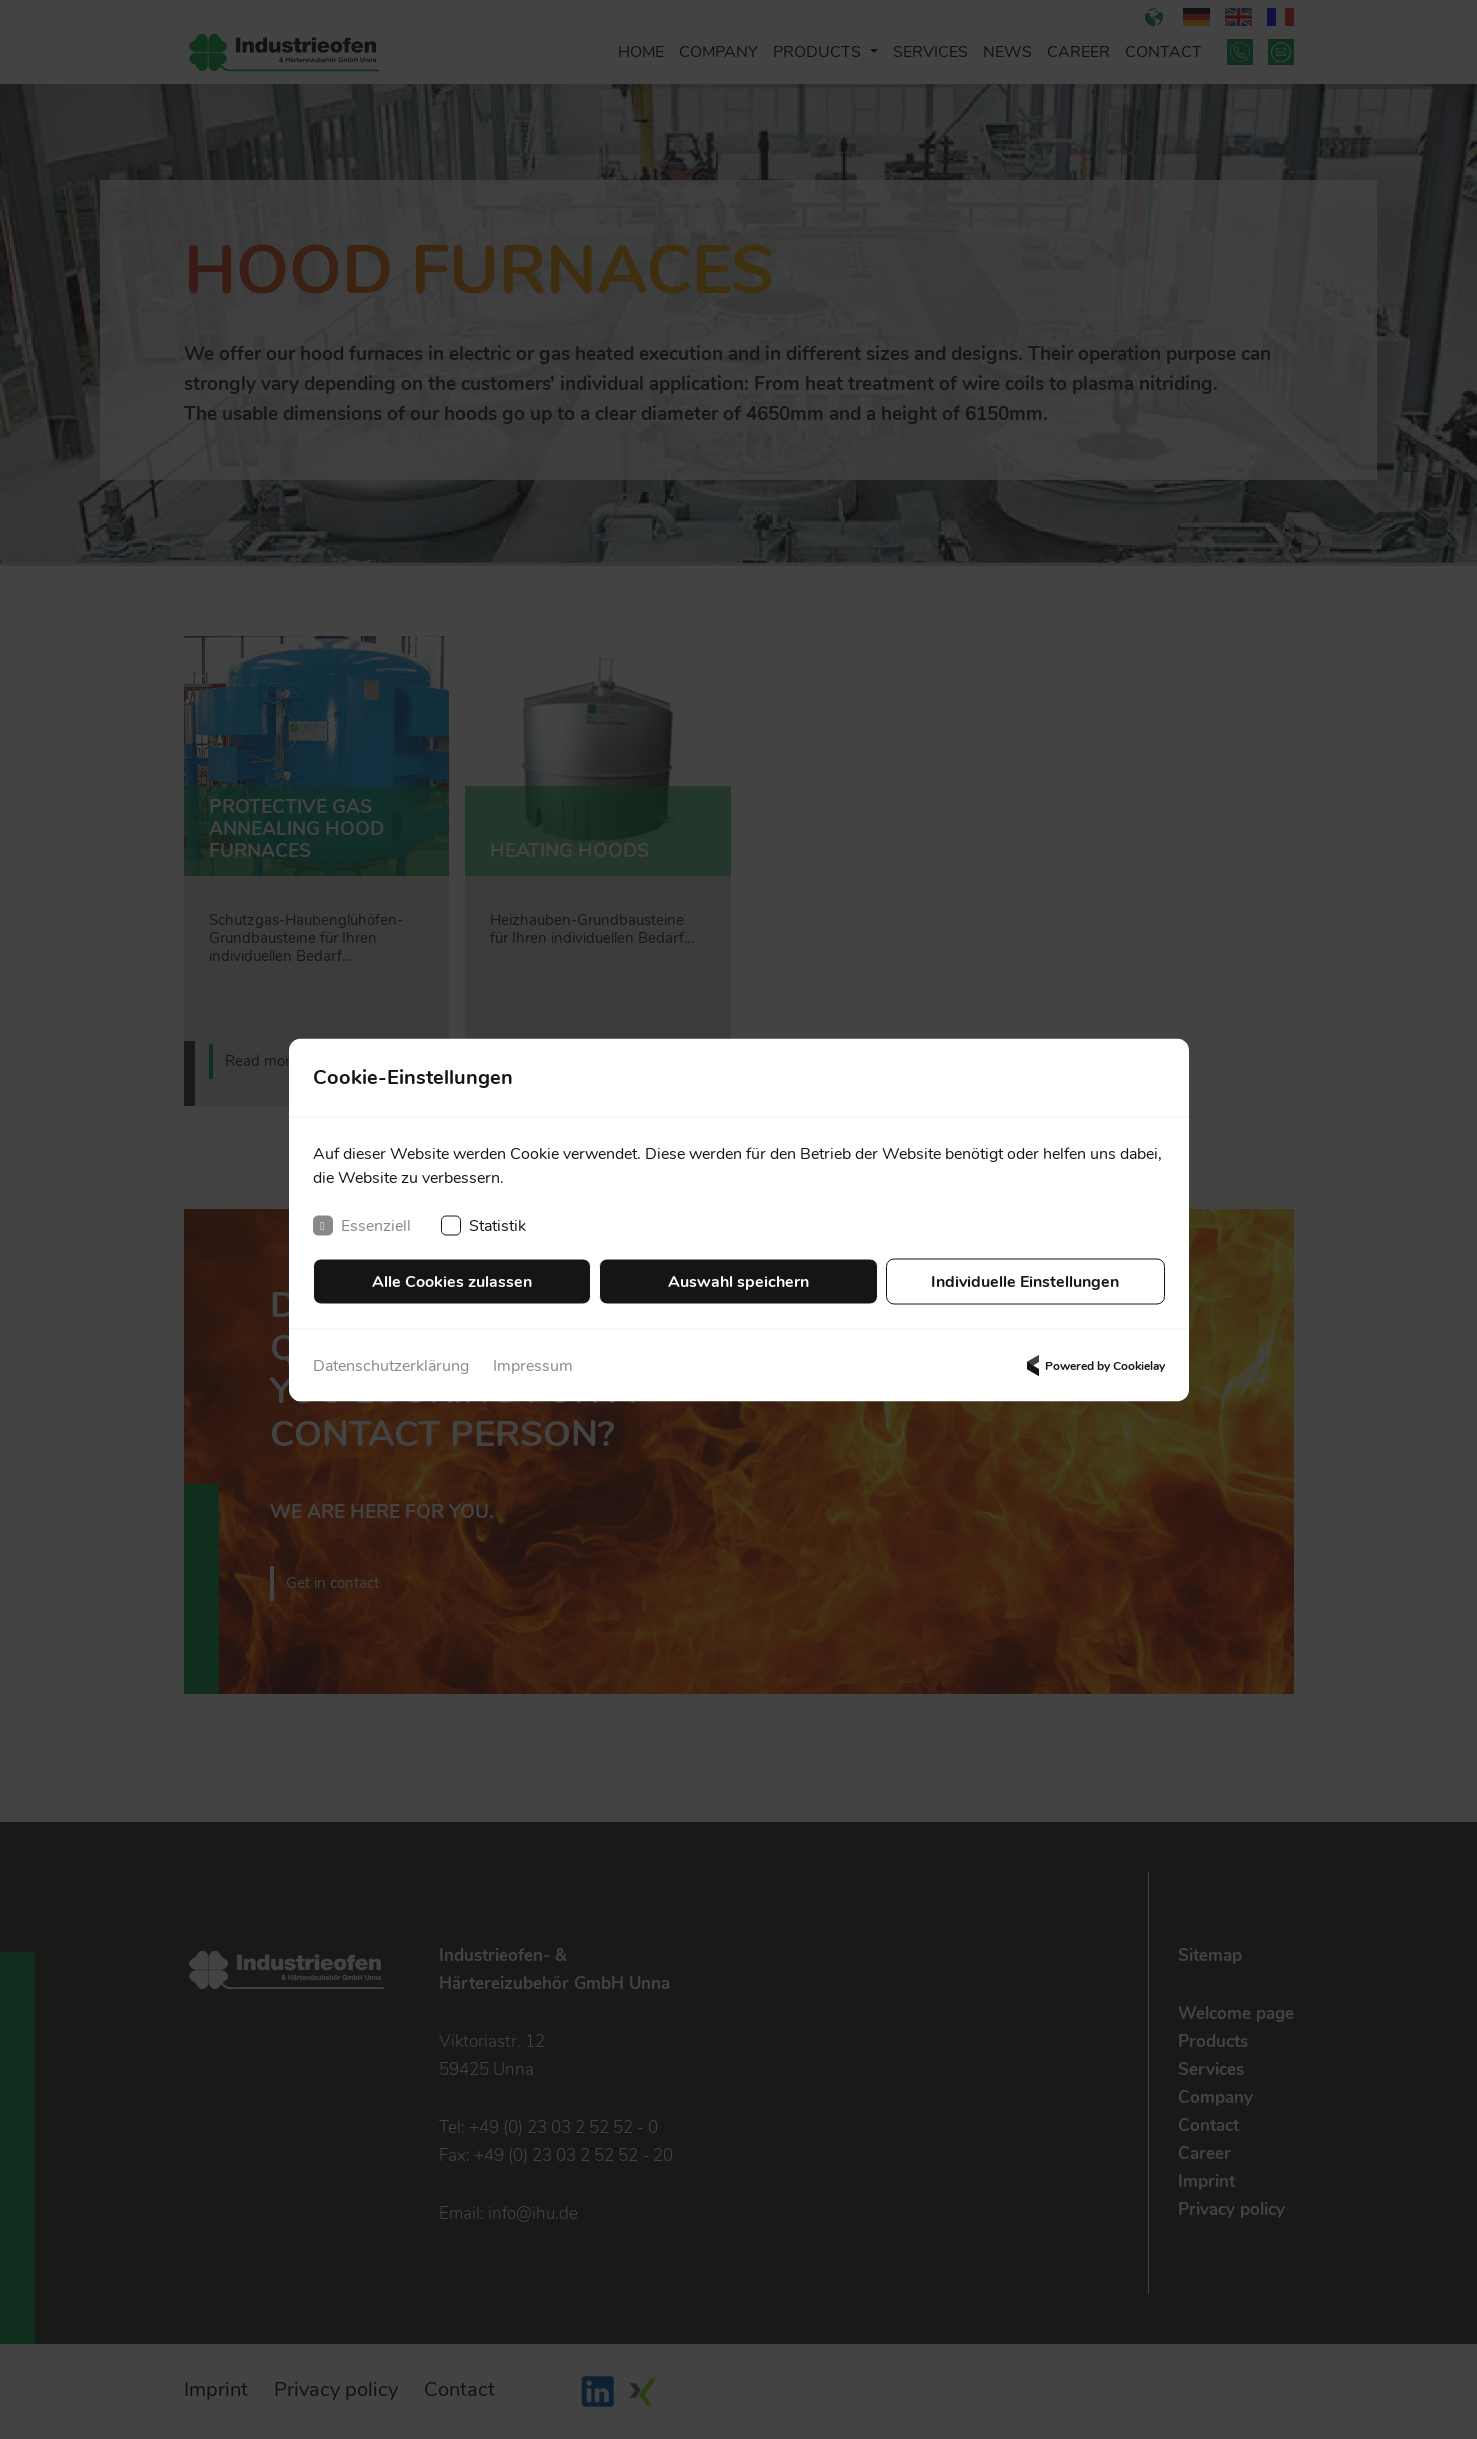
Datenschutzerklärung (391, 1365)
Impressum (533, 1365)
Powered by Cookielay (1093, 1365)
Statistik (483, 1225)
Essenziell (362, 1225)
